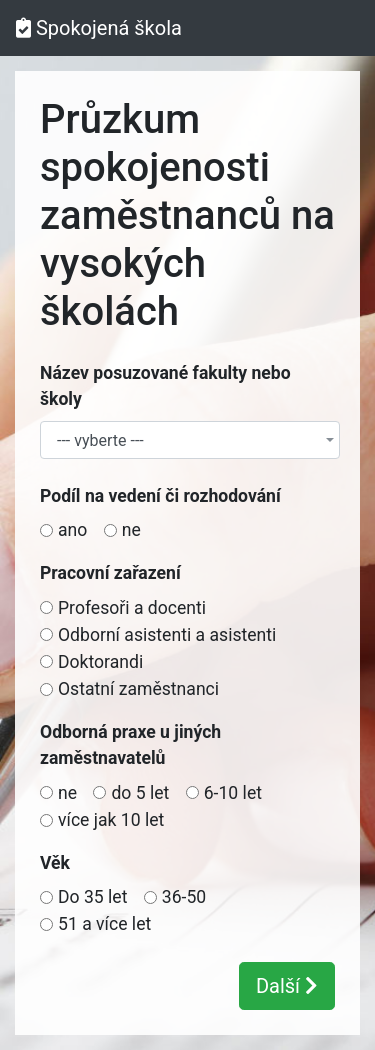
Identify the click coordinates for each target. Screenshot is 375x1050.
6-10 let (233, 793)
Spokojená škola (99, 28)
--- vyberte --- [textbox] (100, 441)
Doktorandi (100, 662)
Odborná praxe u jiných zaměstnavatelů (130, 745)
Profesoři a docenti (132, 608)
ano (72, 530)
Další (287, 986)
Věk (55, 863)
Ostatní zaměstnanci (138, 689)
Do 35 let (92, 897)
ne (131, 530)
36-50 (184, 897)
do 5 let (140, 793)
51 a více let (104, 924)
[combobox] (190, 440)
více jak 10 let (111, 820)
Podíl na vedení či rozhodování (160, 496)
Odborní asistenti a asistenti (167, 635)
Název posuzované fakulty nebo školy (165, 386)
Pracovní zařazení (110, 573)
